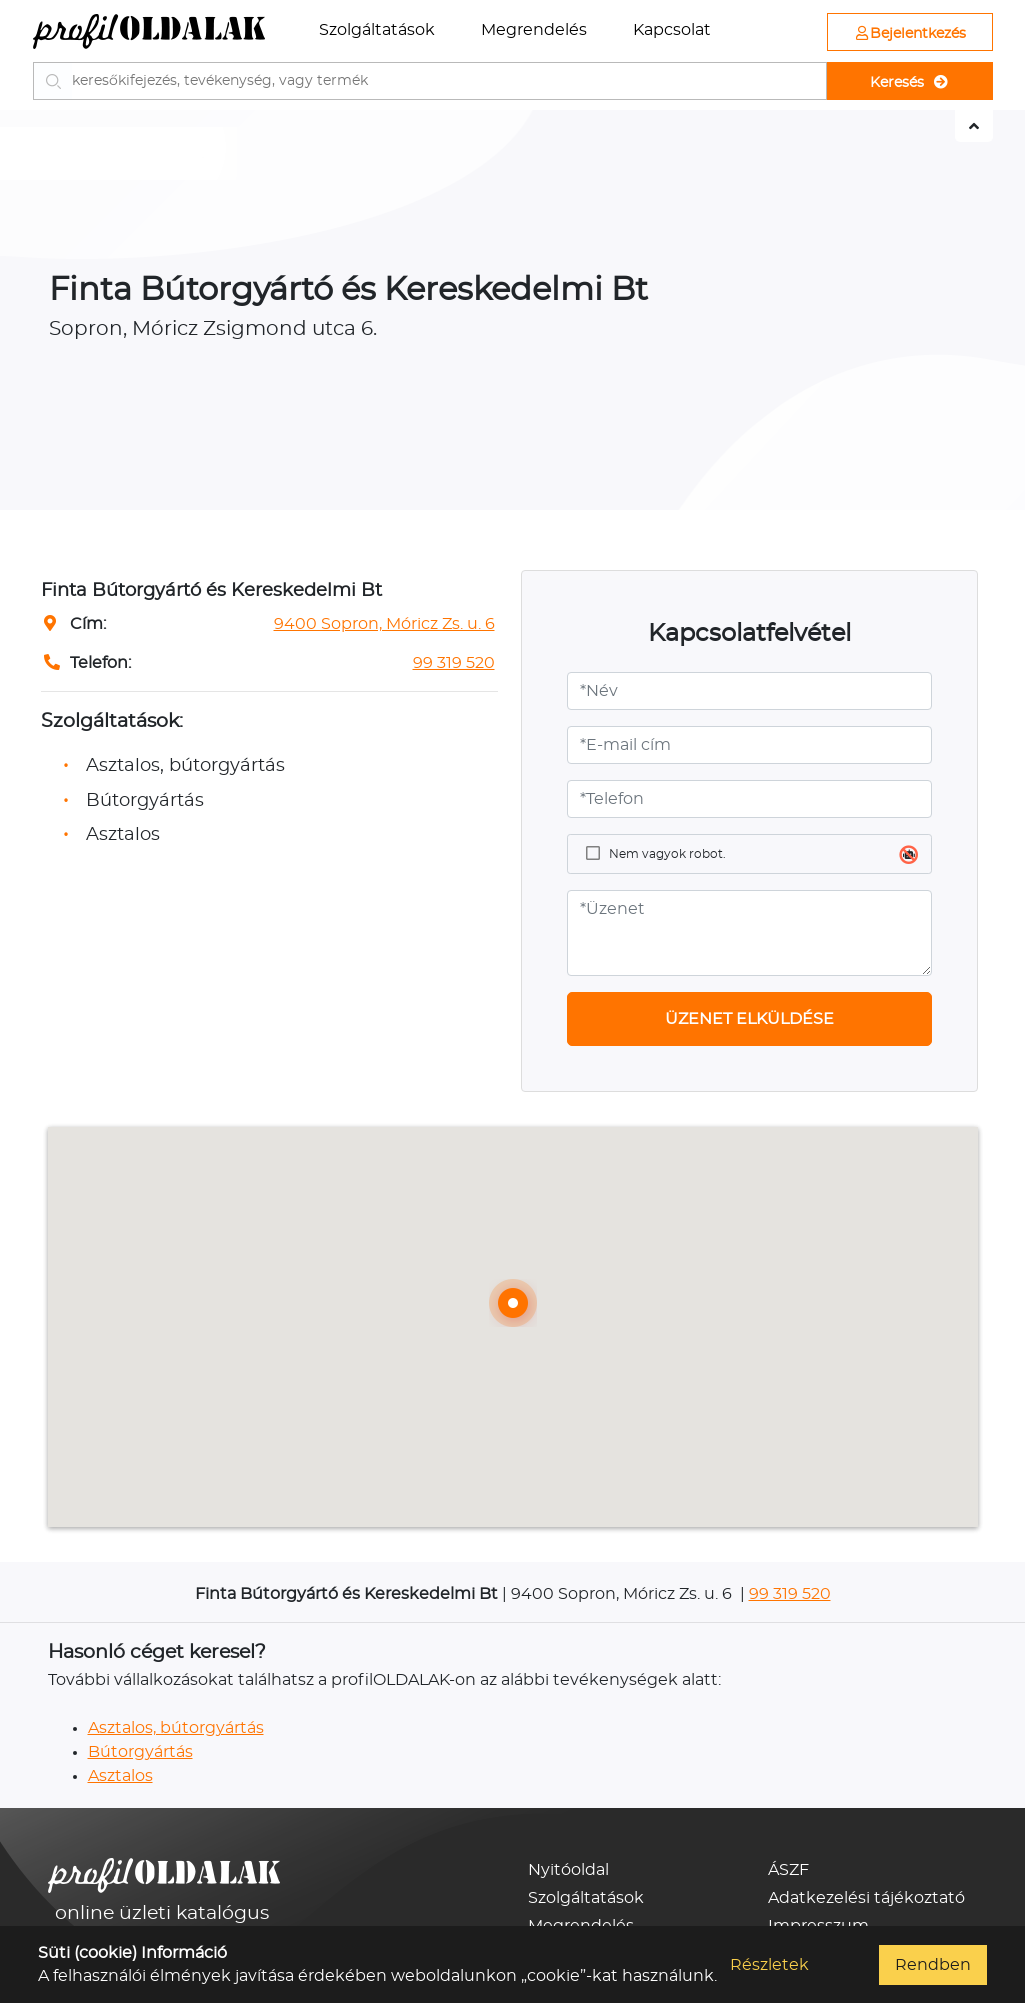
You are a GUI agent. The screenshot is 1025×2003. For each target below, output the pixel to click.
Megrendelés (534, 30)
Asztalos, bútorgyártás (176, 1728)
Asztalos (120, 1776)
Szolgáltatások (377, 30)
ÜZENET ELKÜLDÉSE (749, 1019)
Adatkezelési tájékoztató (866, 1898)
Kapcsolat (672, 30)
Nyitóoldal (568, 1870)
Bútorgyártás (140, 1752)
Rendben (933, 1965)
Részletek (769, 1965)
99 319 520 (454, 663)
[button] (513, 1303)
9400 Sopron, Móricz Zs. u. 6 (384, 624)
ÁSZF (788, 1870)
